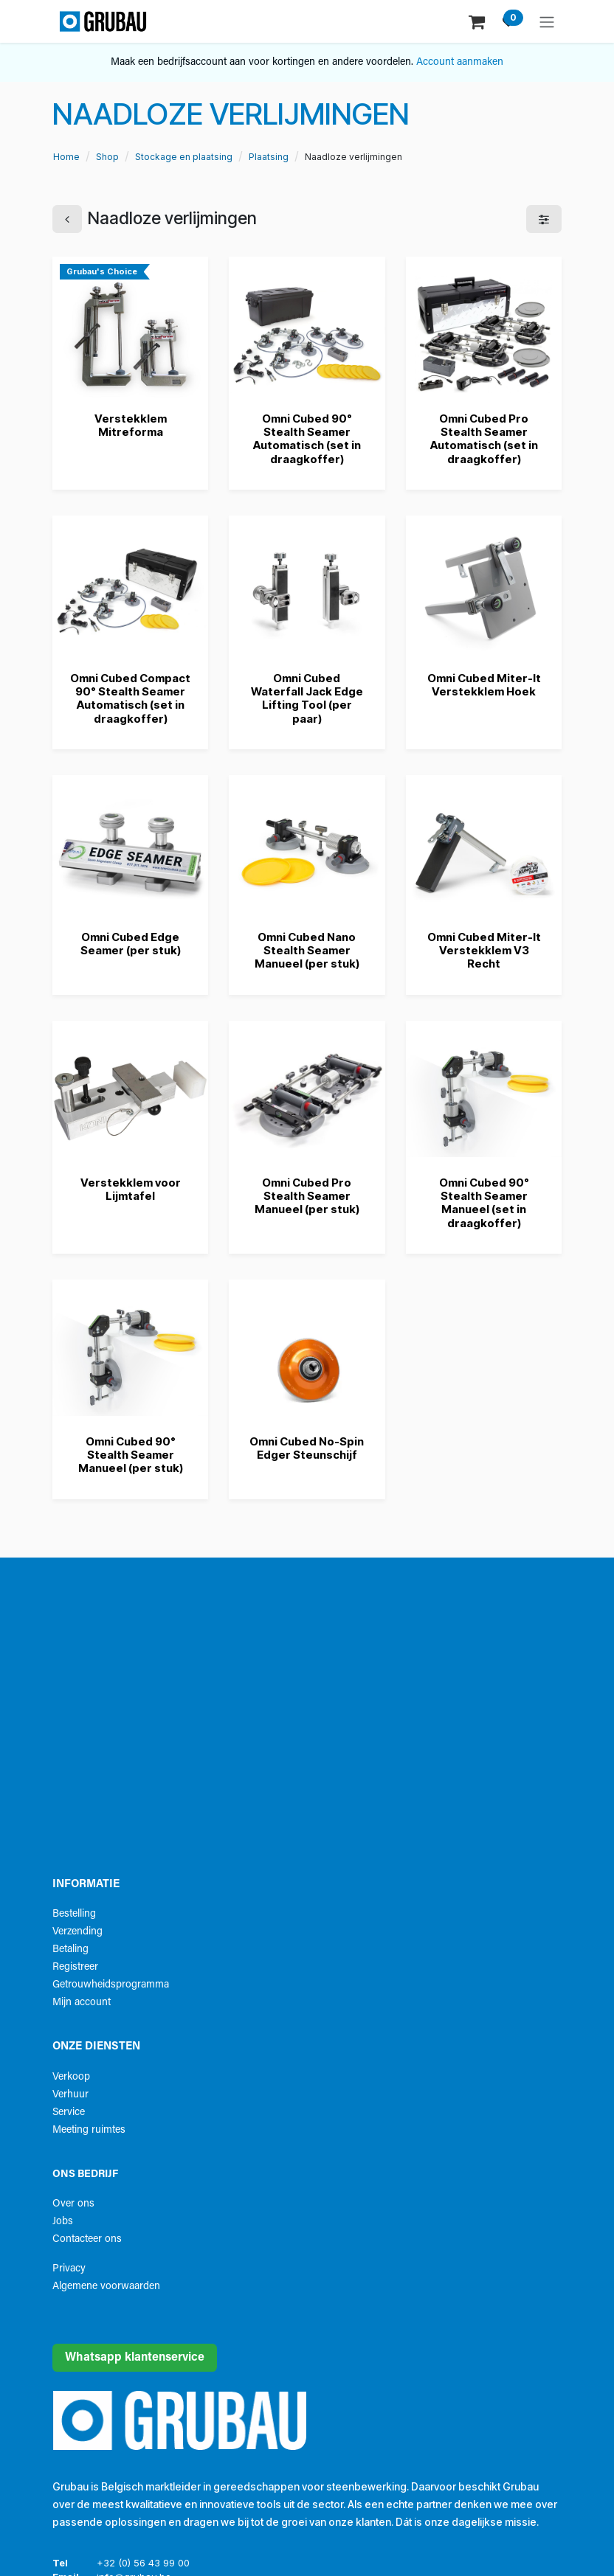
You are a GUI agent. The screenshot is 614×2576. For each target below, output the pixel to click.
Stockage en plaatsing (183, 156)
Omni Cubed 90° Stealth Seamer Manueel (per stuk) (130, 1454)
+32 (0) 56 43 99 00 (143, 2563)
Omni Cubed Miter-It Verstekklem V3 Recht (483, 950)
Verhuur (70, 2094)
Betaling (70, 1949)
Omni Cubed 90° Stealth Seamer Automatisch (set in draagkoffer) (307, 439)
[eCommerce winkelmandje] (478, 21)
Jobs (62, 2221)
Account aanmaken (459, 62)
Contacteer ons (87, 2239)
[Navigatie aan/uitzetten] (547, 21)
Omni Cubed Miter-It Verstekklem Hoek (483, 684)
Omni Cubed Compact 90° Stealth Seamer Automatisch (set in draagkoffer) (130, 697)
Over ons (73, 2203)
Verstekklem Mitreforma (130, 425)
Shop (107, 156)
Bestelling (74, 1914)
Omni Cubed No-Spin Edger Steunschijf (306, 1448)
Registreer (75, 1967)
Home (66, 156)
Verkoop (71, 2077)
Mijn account (81, 2002)
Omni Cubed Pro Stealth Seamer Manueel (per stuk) (307, 1196)
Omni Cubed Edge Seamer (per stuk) (130, 943)
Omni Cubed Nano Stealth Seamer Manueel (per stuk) (307, 950)
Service (68, 2112)
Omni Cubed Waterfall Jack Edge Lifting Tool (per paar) (307, 697)
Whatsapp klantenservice (134, 2358)
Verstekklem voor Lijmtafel (130, 1189)
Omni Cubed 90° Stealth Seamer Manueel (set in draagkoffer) (483, 1203)
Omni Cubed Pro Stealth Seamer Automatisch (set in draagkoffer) (483, 439)
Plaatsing (269, 156)
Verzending (77, 1931)
